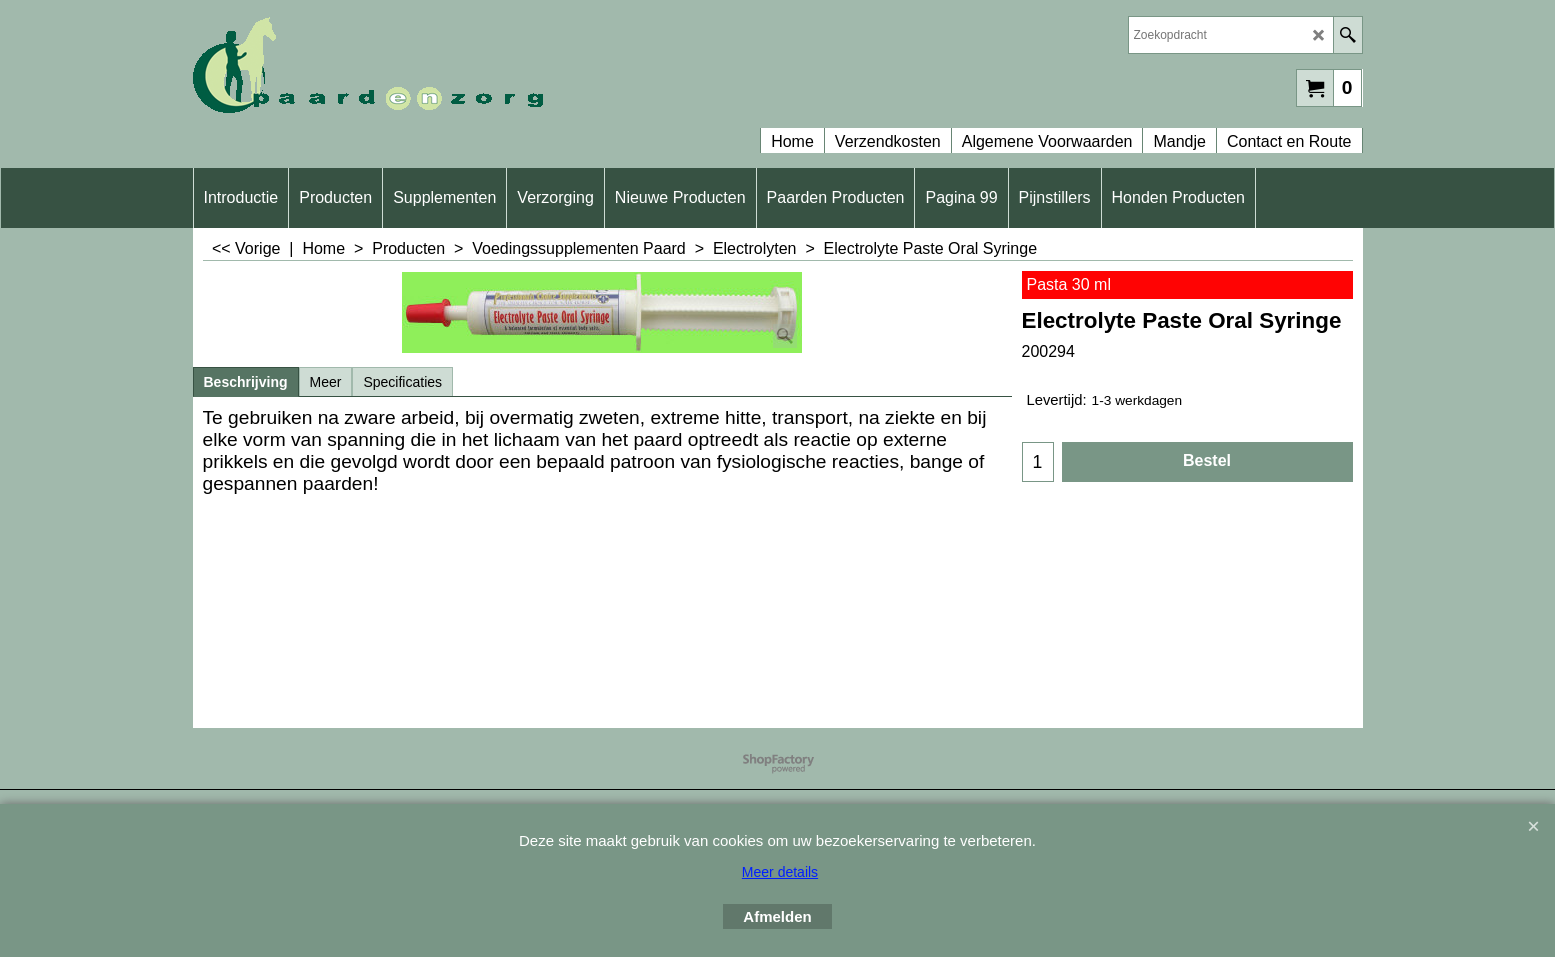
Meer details (780, 872)
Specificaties (402, 382)
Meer (326, 382)
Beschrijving (246, 382)
